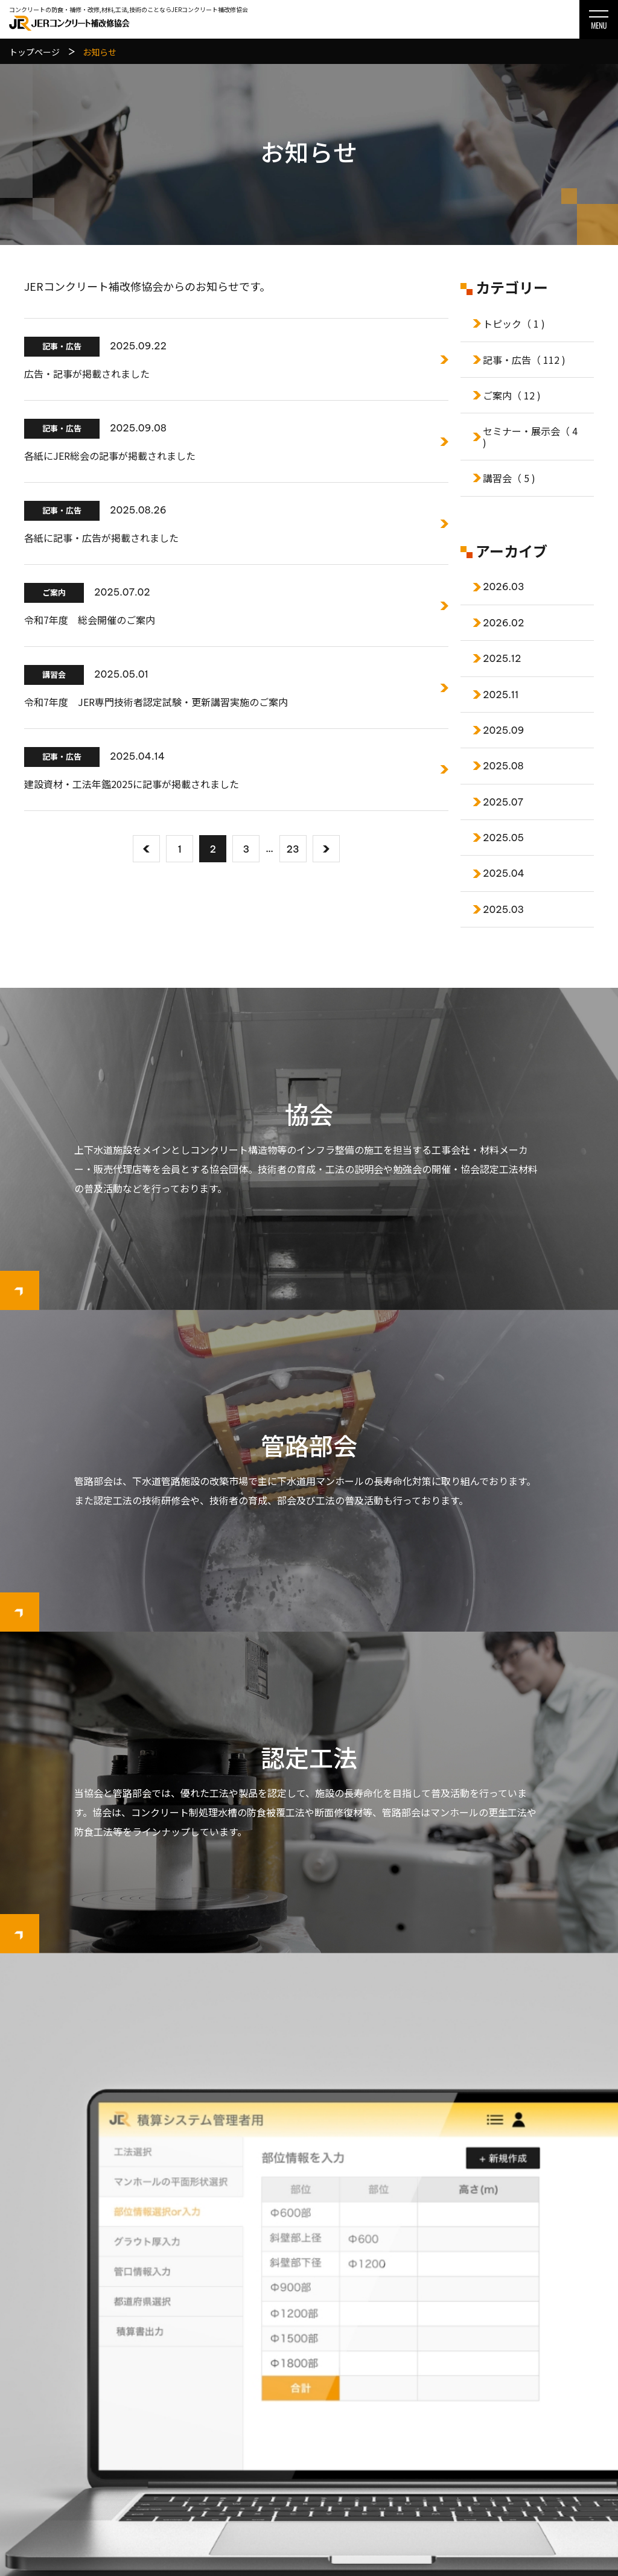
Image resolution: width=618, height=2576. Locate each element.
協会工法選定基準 (436, 2395)
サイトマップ (557, 2456)
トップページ (330, 2354)
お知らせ (549, 2374)
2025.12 (502, 658)
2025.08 (503, 766)
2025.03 (503, 909)
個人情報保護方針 (566, 2415)
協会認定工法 (427, 2374)
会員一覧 (322, 2415)
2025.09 (503, 730)
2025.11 (500, 695)
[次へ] (326, 848)
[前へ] (146, 848)
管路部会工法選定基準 (444, 2456)
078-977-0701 (67, 2450)
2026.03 (503, 586)
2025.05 (503, 838)
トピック (514, 323)
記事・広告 (524, 359)
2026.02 (503, 623)
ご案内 (512, 395)
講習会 (509, 478)
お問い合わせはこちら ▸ (63, 2481)
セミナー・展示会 (530, 436)
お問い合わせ (557, 2395)
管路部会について (339, 2456)
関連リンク (553, 2436)
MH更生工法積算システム (309, 2241)
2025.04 (503, 873)
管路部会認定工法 (436, 2436)
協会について (330, 2395)
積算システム (557, 2354)
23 (293, 849)
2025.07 (503, 802)
